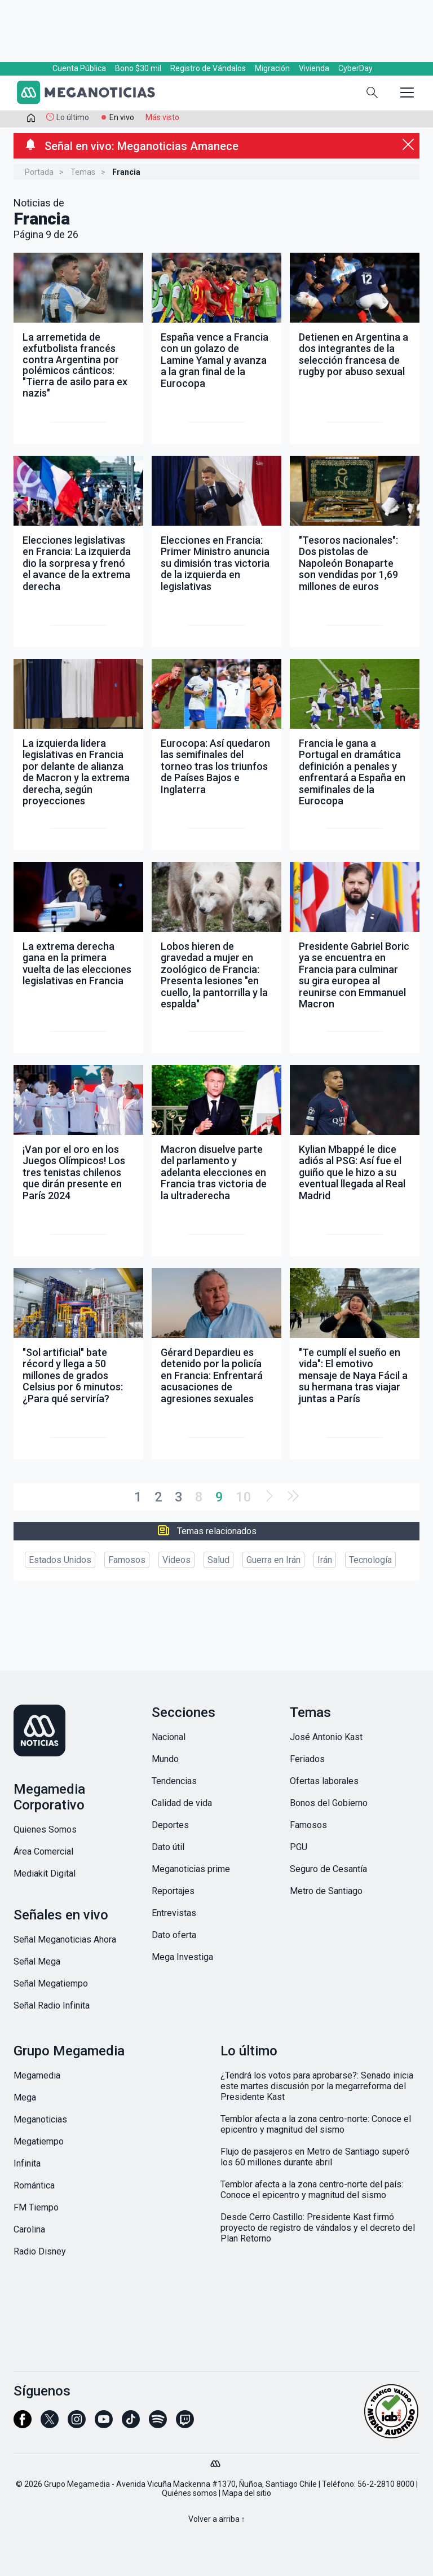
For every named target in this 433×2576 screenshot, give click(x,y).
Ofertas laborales (324, 1781)
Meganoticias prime (191, 1869)
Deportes (170, 1825)
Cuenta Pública (79, 68)
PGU (298, 1847)
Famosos (126, 1560)
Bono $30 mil (138, 68)
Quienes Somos (45, 1829)
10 (243, 1497)
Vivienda (314, 68)
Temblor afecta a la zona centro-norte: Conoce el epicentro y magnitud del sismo (315, 2124)
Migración (272, 68)
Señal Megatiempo (51, 1983)
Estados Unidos (60, 1560)
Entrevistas (174, 1913)
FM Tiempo (36, 2207)
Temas (82, 172)
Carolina (29, 2229)
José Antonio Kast (326, 1737)
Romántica (34, 2185)
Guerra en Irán (273, 1560)
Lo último (72, 117)
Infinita (27, 2163)
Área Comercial (43, 1851)
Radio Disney (40, 2251)
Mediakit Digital (45, 1873)
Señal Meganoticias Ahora (65, 1939)
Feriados (307, 1759)
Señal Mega (37, 1961)
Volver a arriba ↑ (216, 2519)
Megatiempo (39, 2141)
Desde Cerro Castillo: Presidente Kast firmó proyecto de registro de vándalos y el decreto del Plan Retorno (317, 2228)
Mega (25, 2097)
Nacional (168, 1737)
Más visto (162, 117)
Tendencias (174, 1781)
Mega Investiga (182, 1957)
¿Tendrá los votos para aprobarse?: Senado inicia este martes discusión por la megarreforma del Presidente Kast (316, 2086)
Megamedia (37, 2075)
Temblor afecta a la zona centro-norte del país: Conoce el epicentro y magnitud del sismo (311, 2189)
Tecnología (370, 1560)
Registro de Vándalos (208, 68)
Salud (218, 1560)
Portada (39, 172)
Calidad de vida (182, 1803)
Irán (324, 1560)
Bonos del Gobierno (329, 1803)
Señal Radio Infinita (52, 2005)
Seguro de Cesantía (328, 1869)
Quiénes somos (189, 2493)
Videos (176, 1560)
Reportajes (173, 1891)
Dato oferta (174, 1935)
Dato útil (168, 1847)
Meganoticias (40, 2119)
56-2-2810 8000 (385, 2484)
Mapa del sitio (246, 2493)
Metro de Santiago (326, 1891)
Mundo (165, 1759)
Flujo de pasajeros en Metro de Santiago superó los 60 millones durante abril (314, 2157)
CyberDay (355, 68)
